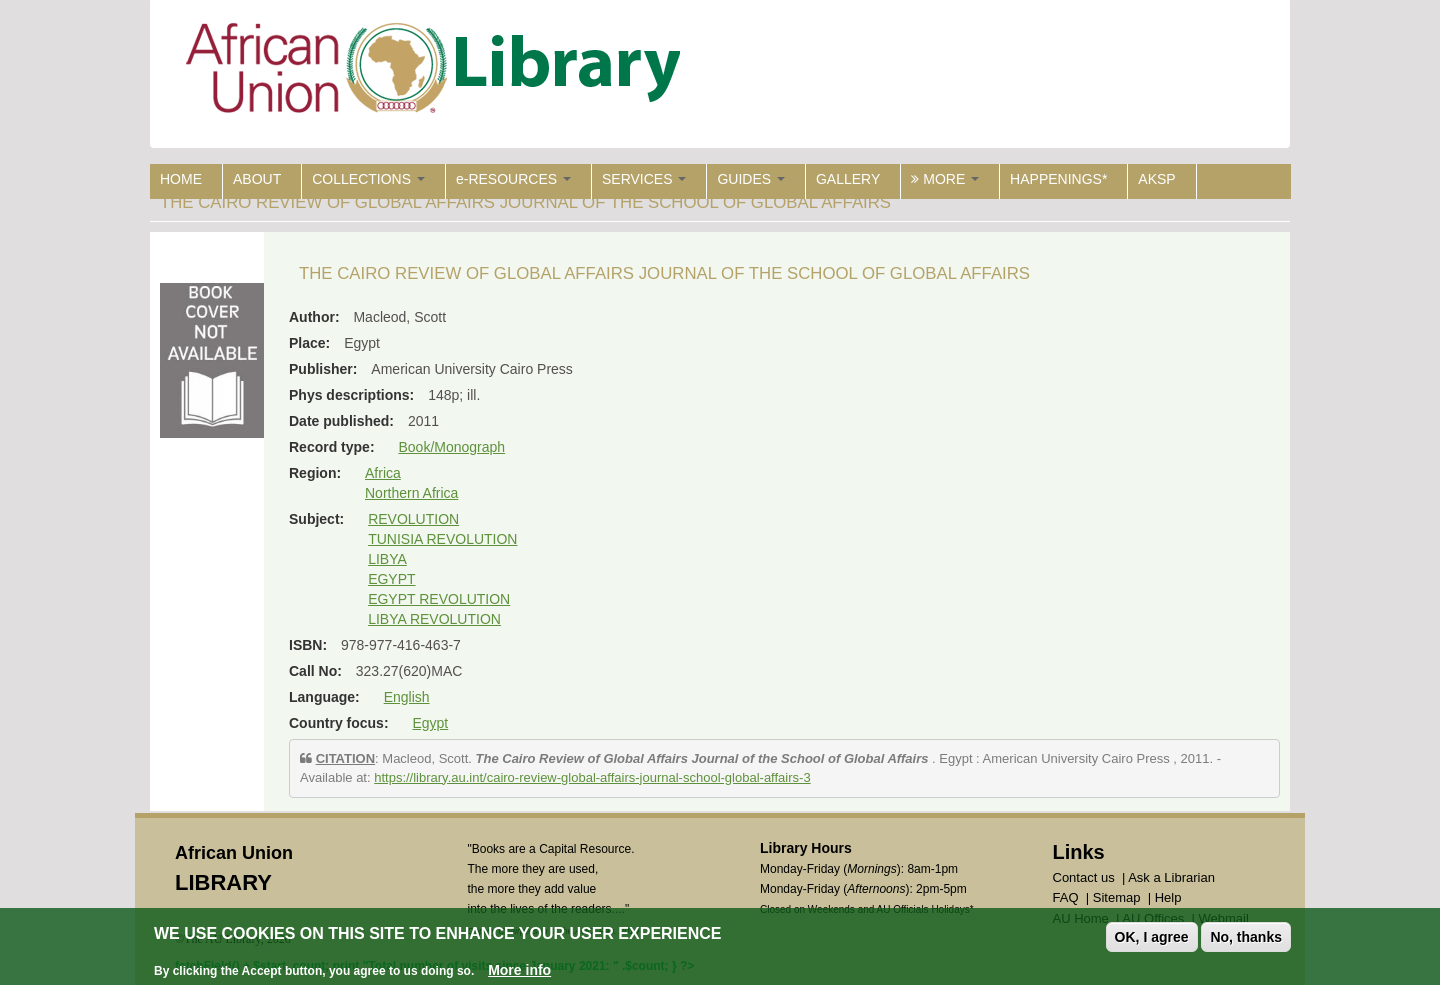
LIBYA (387, 559)
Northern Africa (411, 493)
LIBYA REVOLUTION (434, 619)
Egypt (430, 723)
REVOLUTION (413, 519)
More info (519, 970)
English (407, 697)
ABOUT (257, 179)
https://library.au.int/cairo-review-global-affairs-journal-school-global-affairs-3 (592, 777)
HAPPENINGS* (1058, 179)
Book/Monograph (451, 447)
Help (1168, 897)
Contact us (1084, 877)
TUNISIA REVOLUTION (442, 539)
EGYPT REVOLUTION (439, 599)
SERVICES (644, 179)
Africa (383, 473)
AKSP (1156, 179)
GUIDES (751, 179)
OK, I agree (1152, 937)
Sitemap (1117, 897)
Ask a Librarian (1171, 877)
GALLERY (848, 179)
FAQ (1066, 897)
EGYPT (391, 579)
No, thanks (1246, 937)
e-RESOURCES (513, 179)
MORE (945, 179)
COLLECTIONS (368, 179)
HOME (181, 179)
